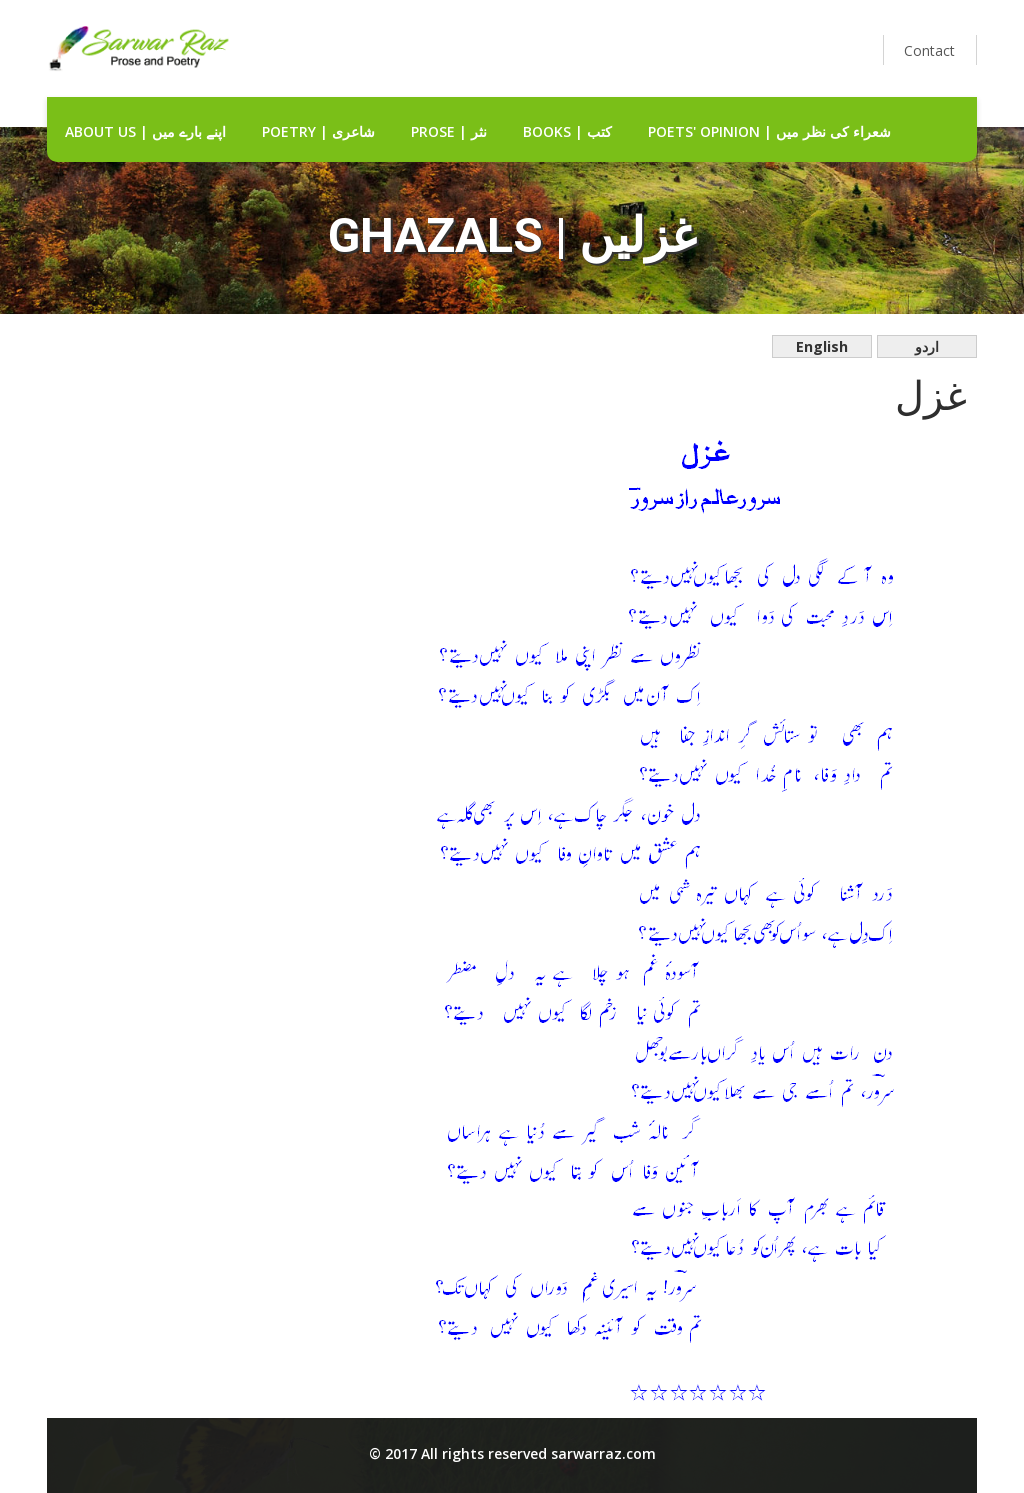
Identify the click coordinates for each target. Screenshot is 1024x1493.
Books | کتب (567, 131)
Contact (929, 50)
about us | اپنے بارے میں (145, 131)
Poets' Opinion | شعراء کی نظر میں (769, 131)
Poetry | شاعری (318, 131)
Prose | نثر (449, 131)
